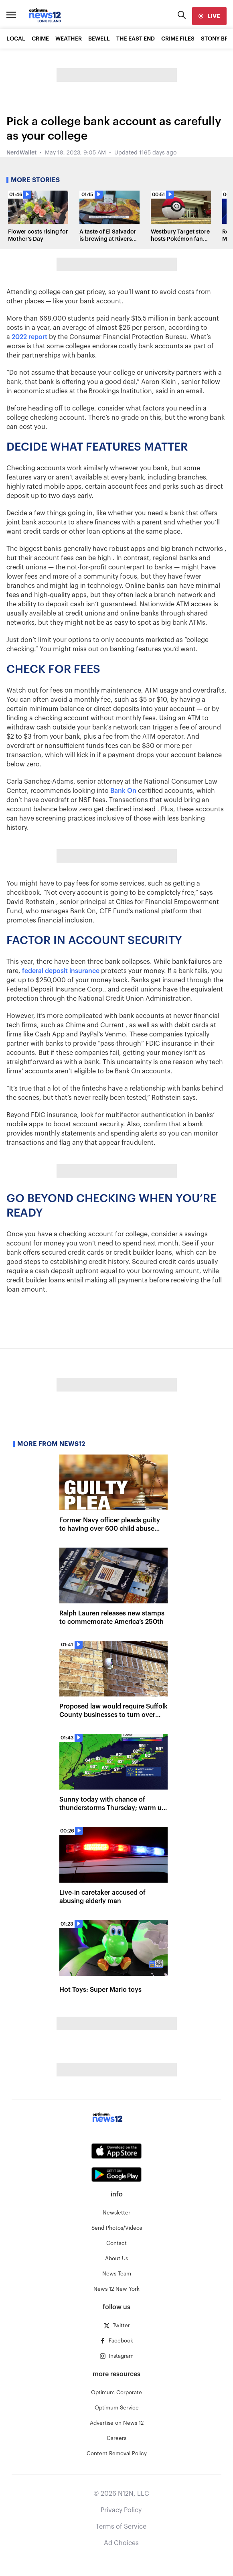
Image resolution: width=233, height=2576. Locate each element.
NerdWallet (21, 153)
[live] (209, 16)
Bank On (123, 791)
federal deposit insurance (60, 971)
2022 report (29, 337)
